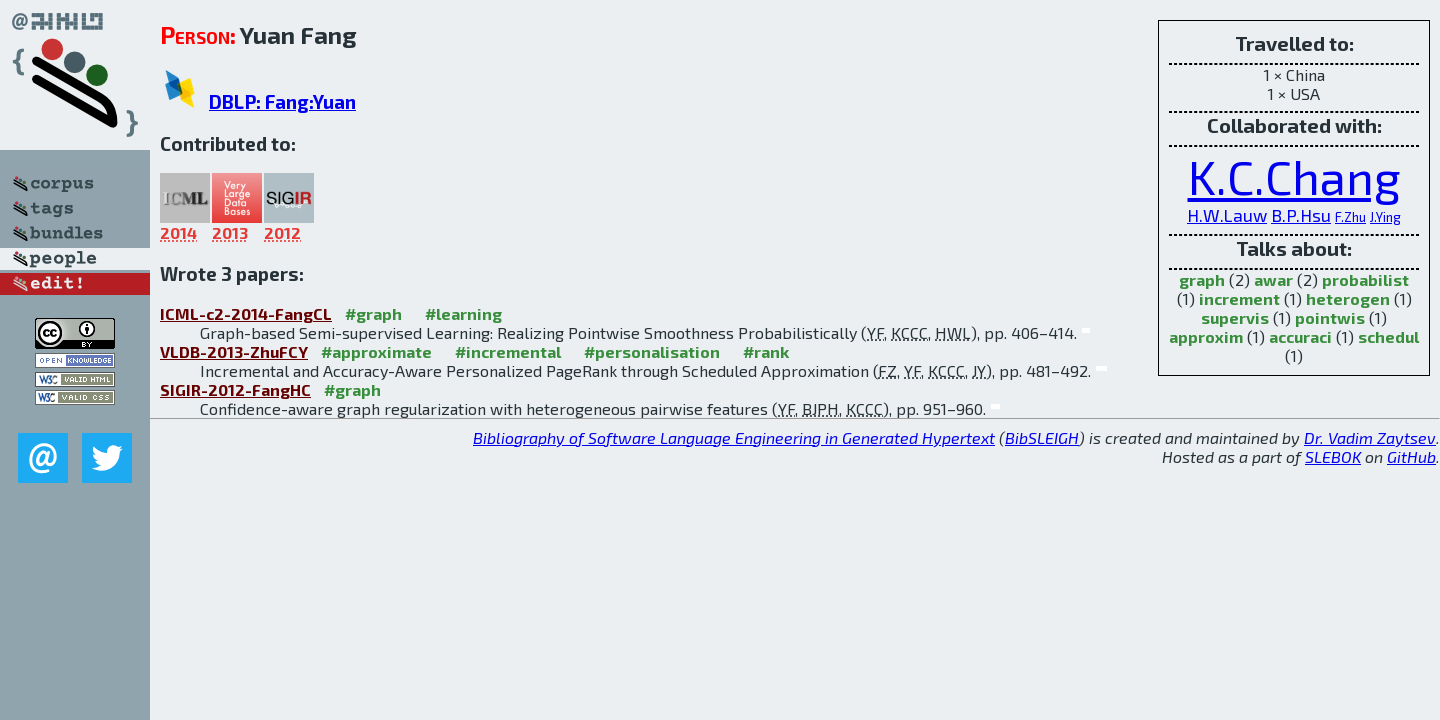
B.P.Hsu (1301, 215)
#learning (463, 313)
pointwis (1330, 317)
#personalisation (652, 351)
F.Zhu (1350, 217)
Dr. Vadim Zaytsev (1370, 437)
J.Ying (1385, 217)
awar (1273, 279)
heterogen (1348, 298)
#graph (373, 313)
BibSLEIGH (1042, 437)
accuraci (1300, 336)
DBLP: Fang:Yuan (282, 101)
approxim (1206, 336)
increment (1239, 298)
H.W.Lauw (1227, 215)
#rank (766, 351)
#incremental (508, 351)
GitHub (1411, 456)
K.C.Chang (1294, 176)
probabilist (1365, 279)
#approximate (376, 351)
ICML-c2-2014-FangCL (246, 313)
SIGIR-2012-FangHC (235, 389)
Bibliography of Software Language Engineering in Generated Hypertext (734, 437)
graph (1202, 279)
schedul (1388, 336)
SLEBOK (1333, 456)
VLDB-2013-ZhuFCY (234, 351)
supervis (1235, 317)
